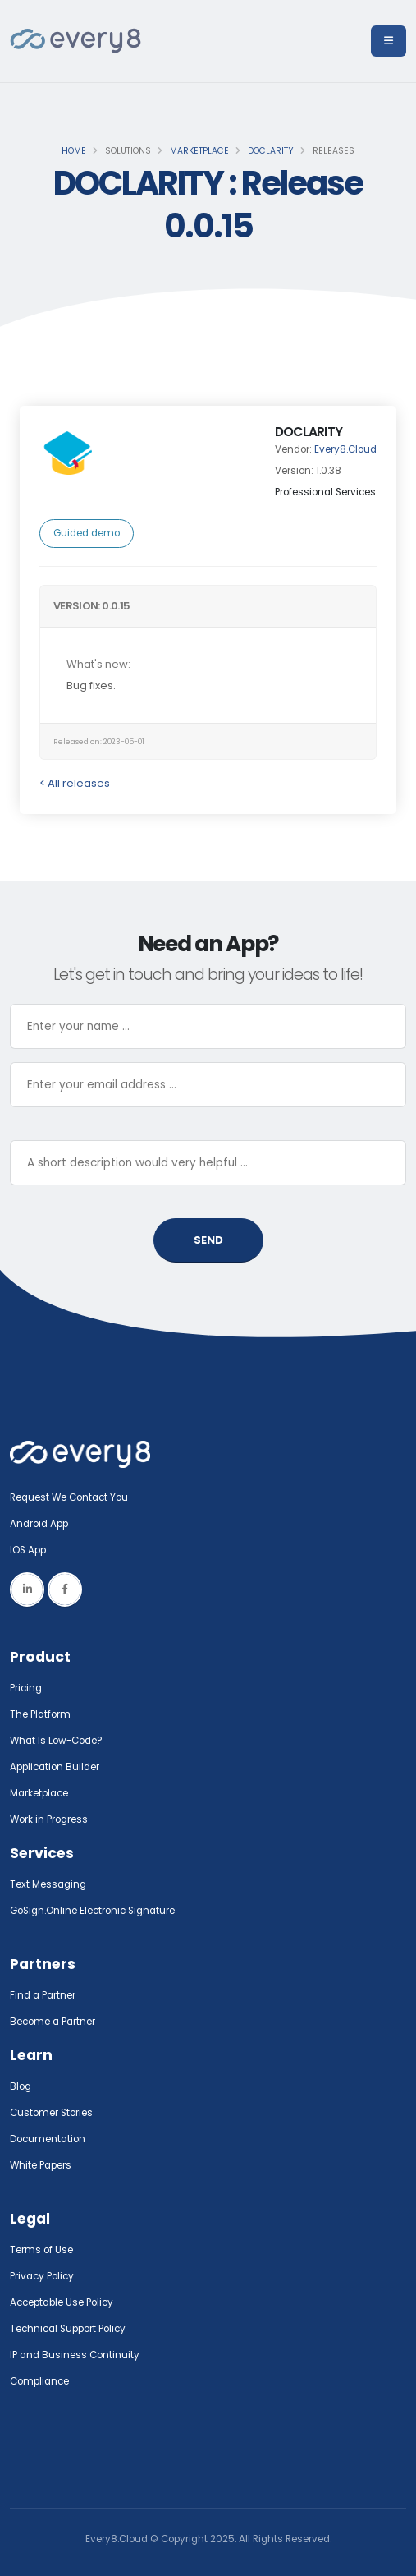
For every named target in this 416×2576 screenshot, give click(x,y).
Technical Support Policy (68, 2328)
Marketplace (199, 151)
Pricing (26, 1688)
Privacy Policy (42, 2276)
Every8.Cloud (345, 449)
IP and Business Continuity (74, 2355)
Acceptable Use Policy (61, 2302)
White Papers (40, 2165)
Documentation (47, 2139)
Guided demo (86, 533)
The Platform (40, 1714)
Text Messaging (48, 1884)
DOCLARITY (271, 151)
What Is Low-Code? (56, 1740)
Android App (39, 1523)
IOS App (31, 1550)
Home (74, 151)
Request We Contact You (69, 1497)
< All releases (74, 783)
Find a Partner (42, 1995)
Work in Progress (49, 1819)
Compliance (39, 2381)
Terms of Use (41, 2249)
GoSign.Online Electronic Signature (92, 1910)
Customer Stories (51, 2112)
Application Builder (54, 1766)
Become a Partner (52, 2021)
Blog (20, 2086)
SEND (208, 1240)
